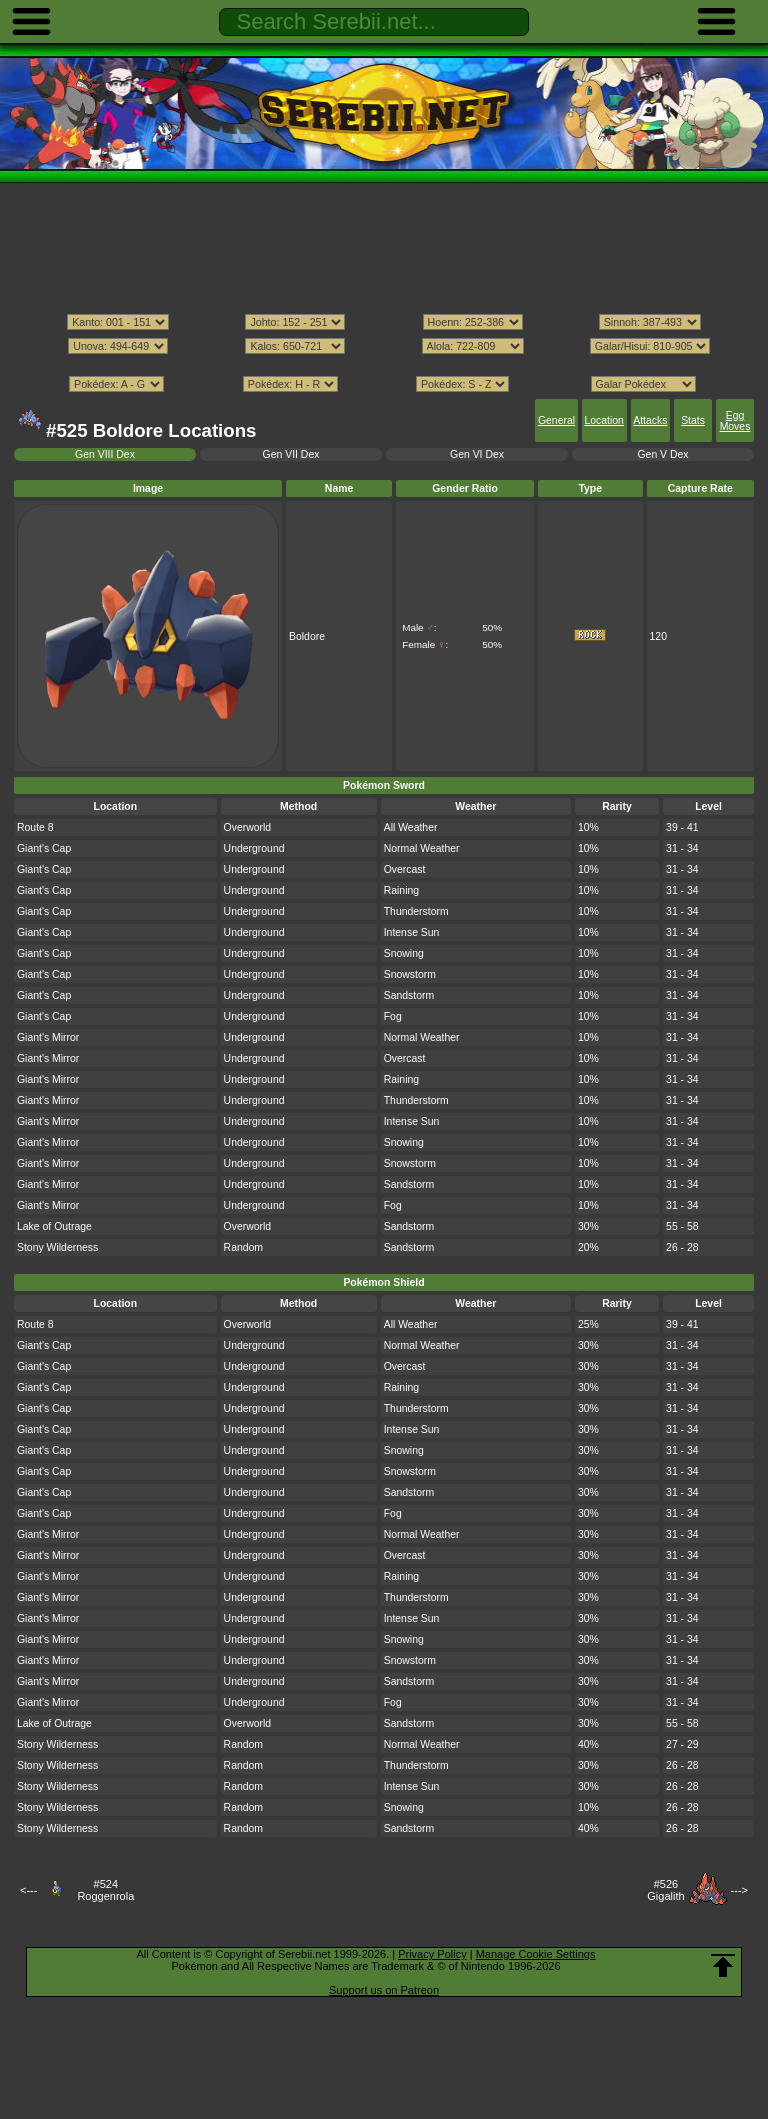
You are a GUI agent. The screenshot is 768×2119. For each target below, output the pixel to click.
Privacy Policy (432, 1954)
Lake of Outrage (54, 1226)
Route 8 (35, 827)
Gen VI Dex (477, 454)
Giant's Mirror (48, 1037)
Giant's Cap (44, 848)
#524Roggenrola (105, 1890)
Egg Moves (735, 421)
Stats (693, 420)
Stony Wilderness (57, 1247)
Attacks (650, 420)
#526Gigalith (665, 1890)
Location (603, 420)
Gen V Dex (662, 454)
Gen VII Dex (291, 454)
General (556, 420)
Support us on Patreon (384, 1990)
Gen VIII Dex (105, 454)
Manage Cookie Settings (536, 1954)
